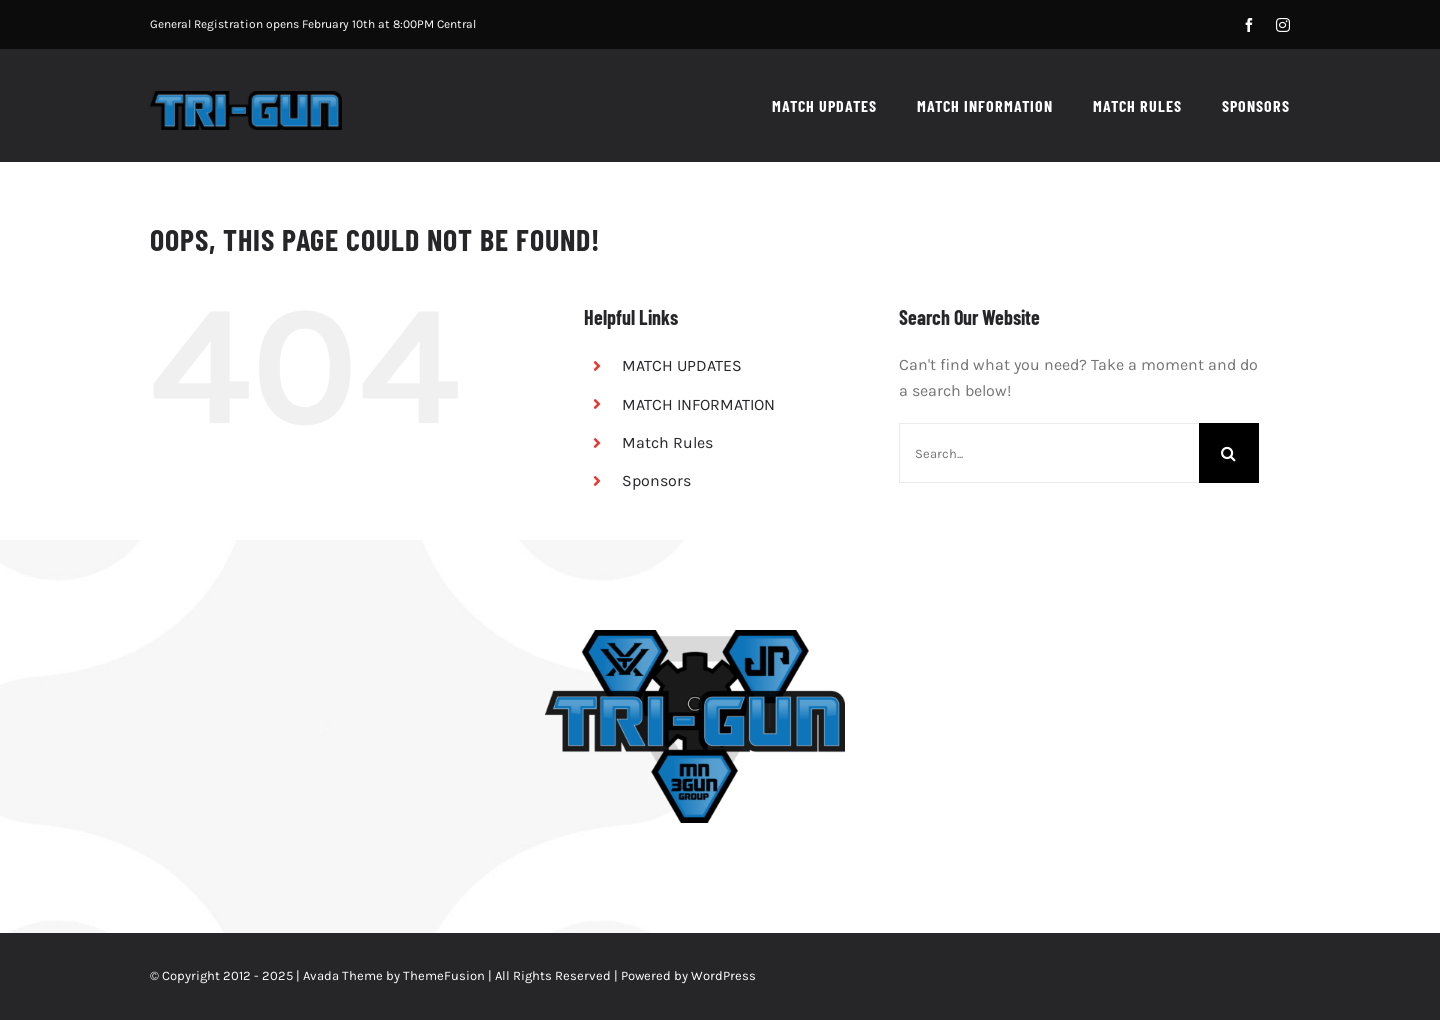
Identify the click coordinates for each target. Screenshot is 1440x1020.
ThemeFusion (444, 975)
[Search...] (1049, 453)
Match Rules (667, 442)
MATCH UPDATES (682, 365)
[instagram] (1283, 25)
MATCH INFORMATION (698, 404)
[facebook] (1249, 25)
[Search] (1229, 453)
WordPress (723, 975)
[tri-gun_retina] (246, 98)
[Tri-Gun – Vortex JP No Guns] (695, 637)
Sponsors (656, 480)
